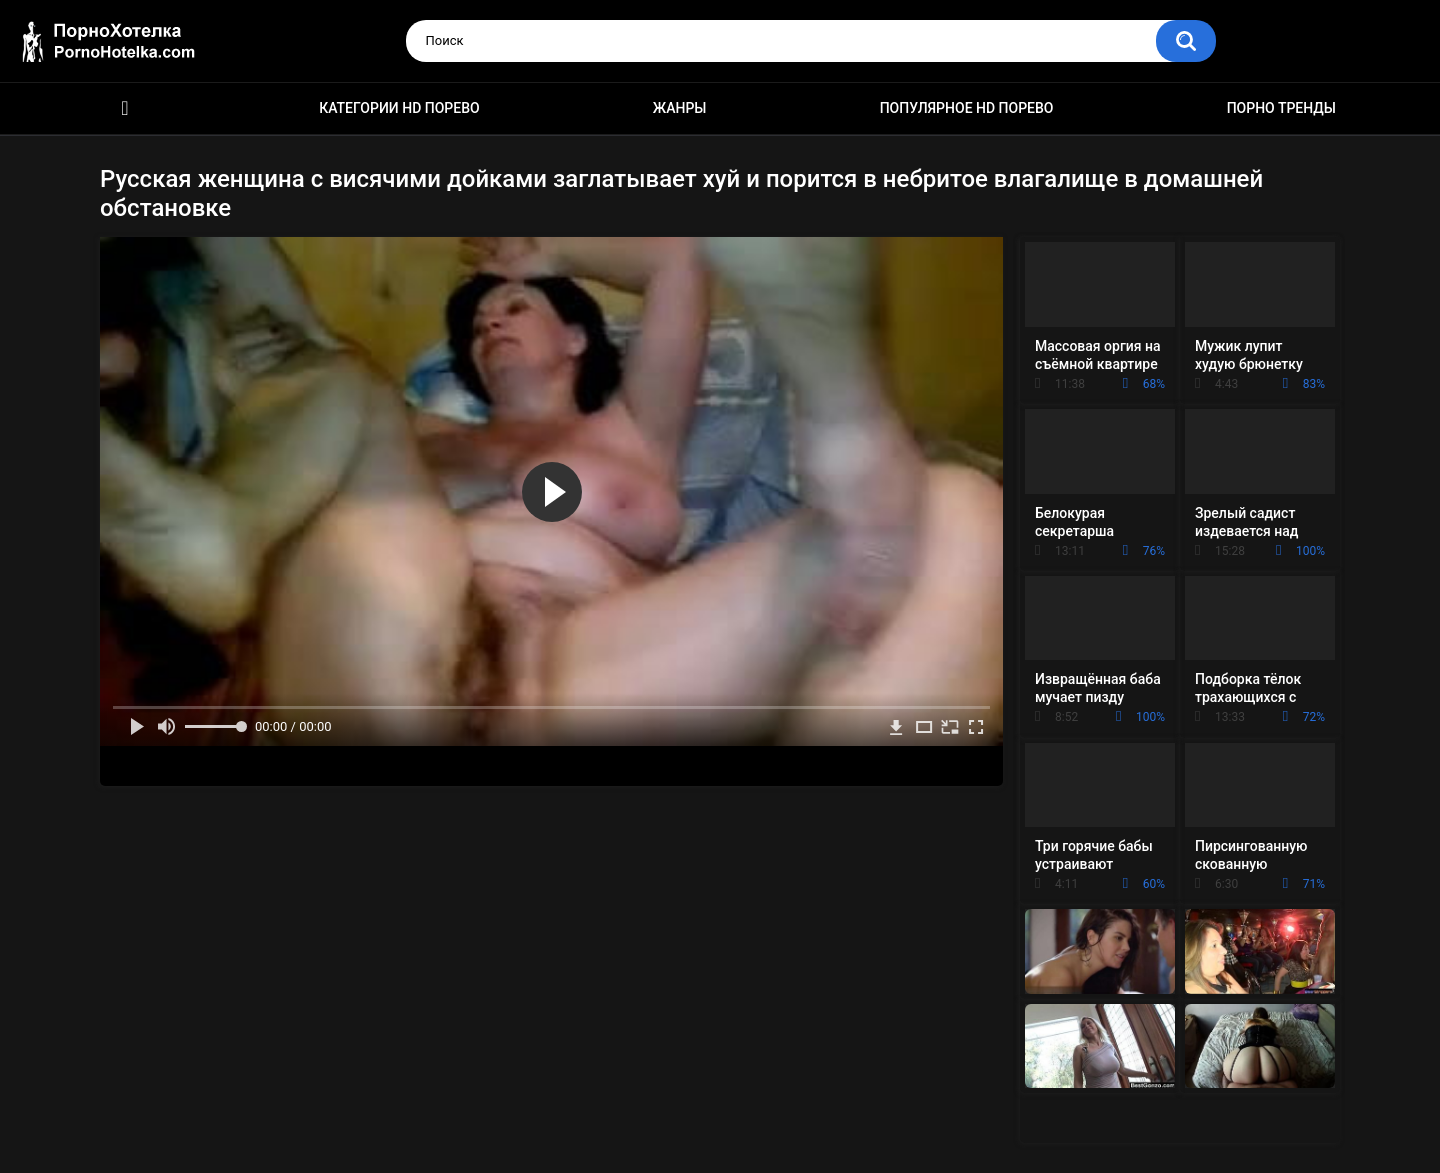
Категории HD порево (399, 108)
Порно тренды (1281, 108)
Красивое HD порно (125, 108)
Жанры (680, 108)
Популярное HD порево (967, 108)
